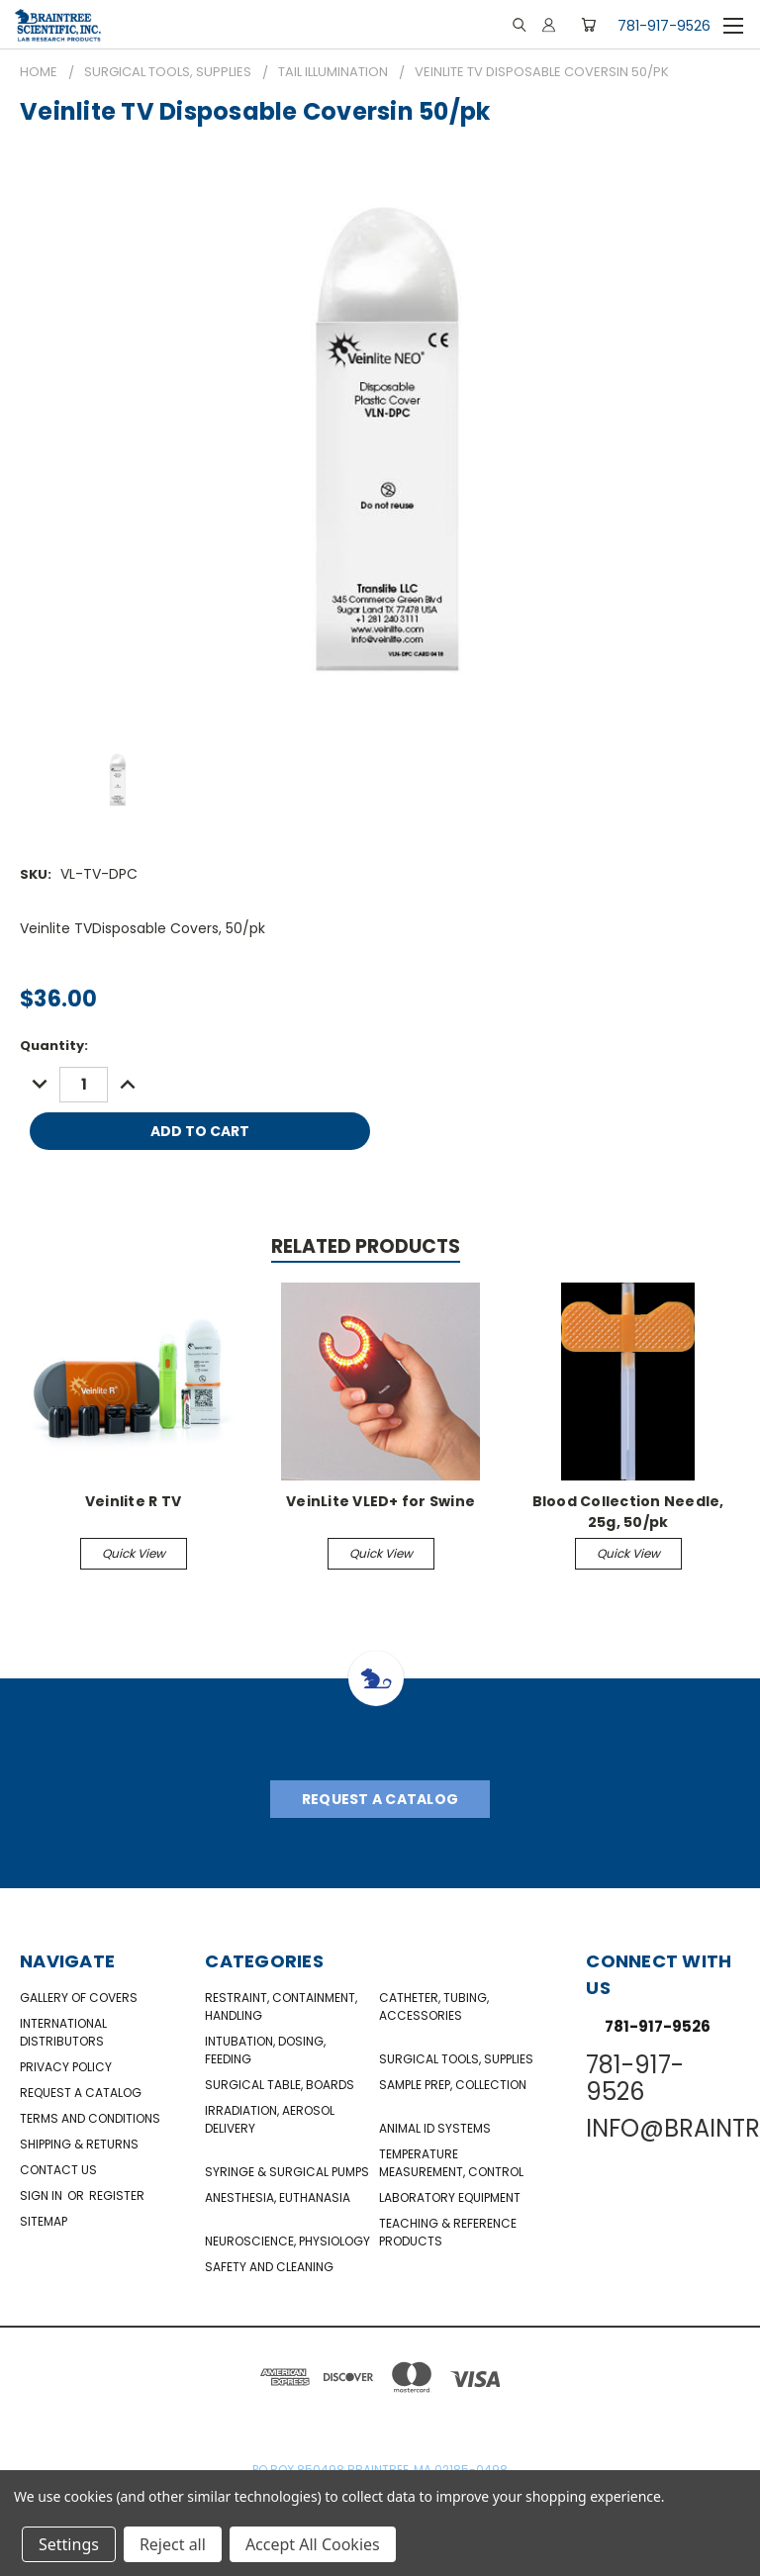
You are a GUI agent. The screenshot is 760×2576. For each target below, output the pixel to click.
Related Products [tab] (365, 1246)
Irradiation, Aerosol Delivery (269, 2119)
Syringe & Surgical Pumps (287, 2171)
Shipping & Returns (79, 2144)
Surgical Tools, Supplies (456, 2059)
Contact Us (58, 2169)
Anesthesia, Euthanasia (277, 2197)
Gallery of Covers (79, 1997)
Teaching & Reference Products (448, 2232)
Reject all (173, 2544)
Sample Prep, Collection (452, 2084)
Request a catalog (81, 2092)
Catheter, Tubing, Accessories (434, 2006)
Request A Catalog (380, 1799)
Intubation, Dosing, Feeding (265, 2050)
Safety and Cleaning (269, 2266)
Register (116, 2195)
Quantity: (54, 1045)
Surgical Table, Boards (279, 2084)
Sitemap (43, 2221)
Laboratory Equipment (450, 2197)
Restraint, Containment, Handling (281, 2006)
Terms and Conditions (90, 2118)
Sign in (42, 2195)
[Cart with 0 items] (588, 25)
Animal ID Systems (435, 2128)
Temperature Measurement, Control (451, 2163)
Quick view (133, 1553)
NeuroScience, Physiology (287, 2241)
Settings (69, 2544)
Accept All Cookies (312, 2544)
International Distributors (63, 2032)
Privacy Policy (66, 2066)
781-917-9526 (664, 26)
